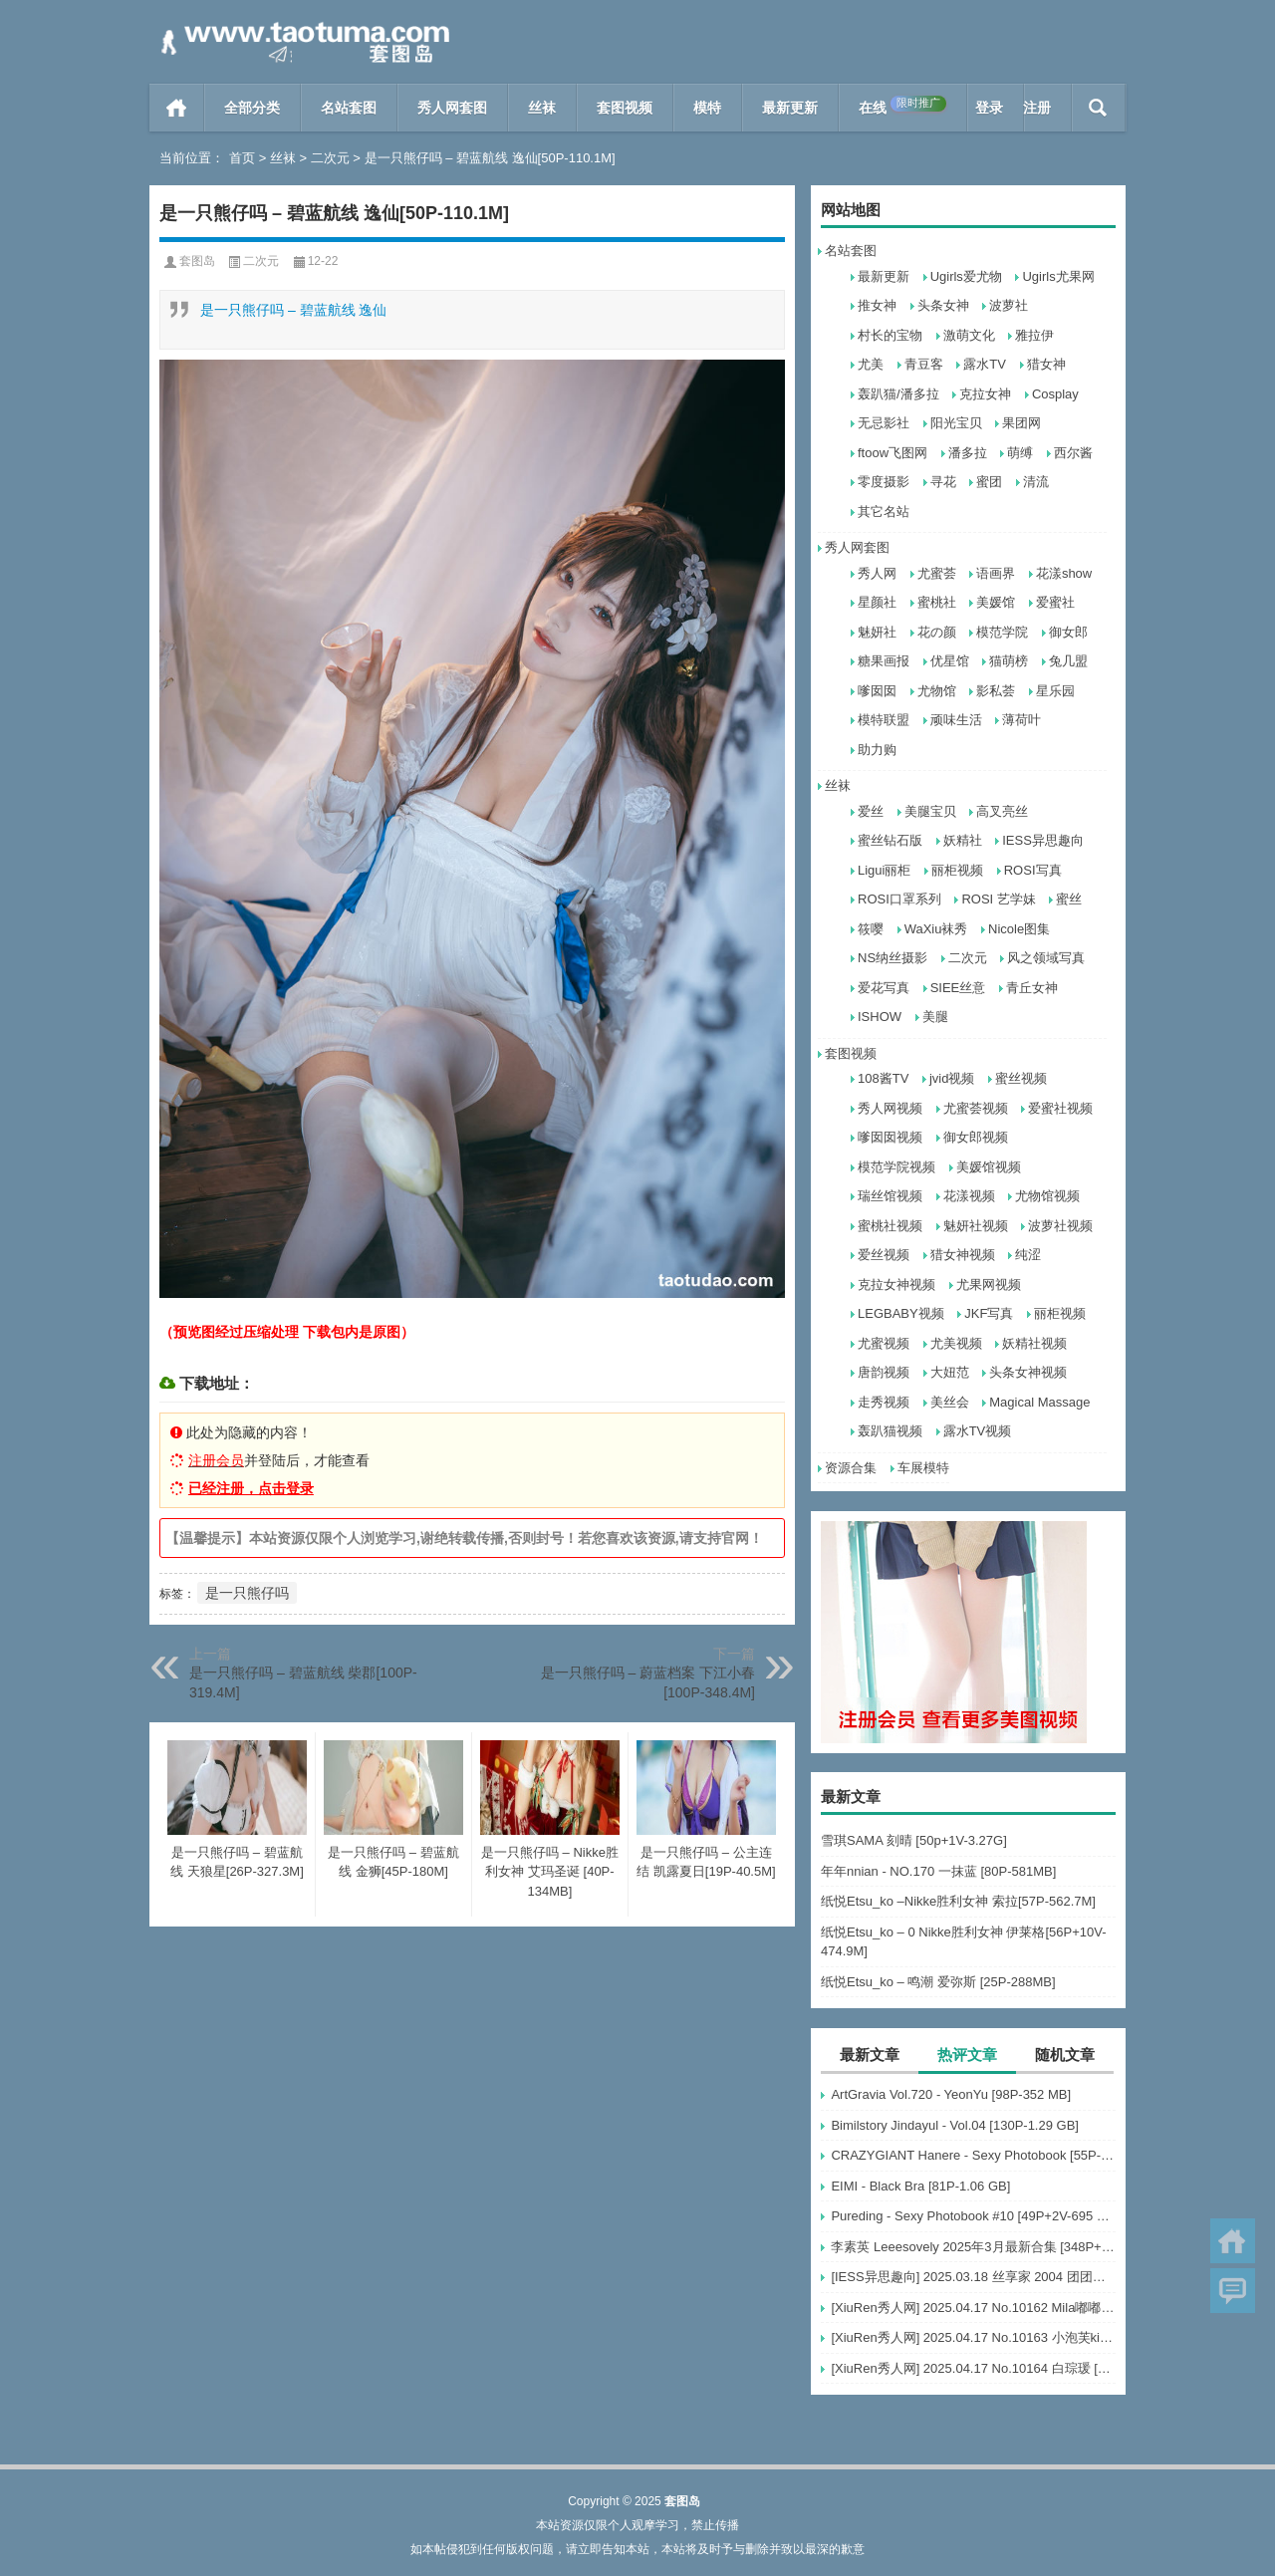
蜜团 (989, 481)
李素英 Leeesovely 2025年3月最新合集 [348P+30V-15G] (973, 2246)
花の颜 (936, 632)
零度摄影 (883, 481)
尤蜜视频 (883, 1343)
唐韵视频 (883, 1372)
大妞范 (949, 1372)
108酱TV (883, 1078)
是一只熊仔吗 (247, 1593)
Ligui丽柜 (884, 870)
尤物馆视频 (1047, 1195)
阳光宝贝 (956, 422)
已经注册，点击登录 (251, 1488)
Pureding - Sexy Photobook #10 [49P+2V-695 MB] (973, 2215)
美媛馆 (995, 602)
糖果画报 (883, 660)
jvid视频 (952, 1078)
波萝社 (1008, 305)
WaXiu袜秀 (936, 928)
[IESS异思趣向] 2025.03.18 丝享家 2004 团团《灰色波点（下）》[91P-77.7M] (973, 2276)
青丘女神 (1032, 987)
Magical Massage (1039, 1402)
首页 (176, 107)
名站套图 (349, 108)
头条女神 (943, 305)
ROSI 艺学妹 (998, 899)
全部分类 (252, 108)
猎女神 (1046, 364)
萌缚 (1020, 452)
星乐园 (1055, 690)
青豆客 (923, 364)
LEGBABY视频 (901, 1313)
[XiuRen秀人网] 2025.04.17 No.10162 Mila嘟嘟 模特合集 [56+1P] (973, 2307)
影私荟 (995, 690)
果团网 (1021, 422)
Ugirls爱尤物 (966, 276)
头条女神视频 (1028, 1372)
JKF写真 (988, 1313)
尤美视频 (956, 1343)
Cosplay (1055, 393)
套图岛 (197, 261)
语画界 (995, 573)
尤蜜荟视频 (975, 1108)
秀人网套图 (452, 108)
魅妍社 (877, 632)
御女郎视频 (975, 1137)
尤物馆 (936, 690)
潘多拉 (967, 452)
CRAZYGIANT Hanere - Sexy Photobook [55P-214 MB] (973, 2155)
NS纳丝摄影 (892, 957)
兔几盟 (1068, 660)
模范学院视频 (896, 1166)
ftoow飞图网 (892, 452)
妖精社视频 (1034, 1343)
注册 (1037, 108)
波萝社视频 (1060, 1225)
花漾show (1064, 573)
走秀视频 (883, 1402)
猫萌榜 (1008, 660)
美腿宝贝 (930, 811)
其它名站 (883, 511)
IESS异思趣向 (1043, 840)
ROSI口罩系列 (899, 899)
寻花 (943, 481)
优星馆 (949, 660)
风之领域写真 (1046, 957)
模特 (707, 108)
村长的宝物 (890, 335)
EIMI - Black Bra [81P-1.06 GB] (920, 2186)
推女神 (877, 305)
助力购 (877, 749)
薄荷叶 (1021, 719)
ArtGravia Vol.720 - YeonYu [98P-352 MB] (951, 2094)
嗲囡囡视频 (890, 1137)
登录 (989, 108)
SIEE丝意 (958, 987)
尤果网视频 (988, 1284)
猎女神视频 (962, 1254)
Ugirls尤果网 (1058, 276)
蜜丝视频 (1021, 1078)
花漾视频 (969, 1195)
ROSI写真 (1033, 870)
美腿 (935, 1016)
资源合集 (851, 1467)
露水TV (984, 364)
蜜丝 (1069, 899)
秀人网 (877, 573)
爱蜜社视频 (1060, 1108)
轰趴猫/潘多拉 (898, 393)
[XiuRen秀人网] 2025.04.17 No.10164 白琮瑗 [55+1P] (973, 2368)
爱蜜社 (1055, 602)
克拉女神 (985, 393)
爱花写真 (883, 987)
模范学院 (1002, 632)
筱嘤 (871, 928)
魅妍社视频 (975, 1225)
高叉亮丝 (1002, 811)
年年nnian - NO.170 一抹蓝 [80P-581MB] (938, 1871)
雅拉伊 (1034, 335)
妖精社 (962, 840)
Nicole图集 (1019, 928)
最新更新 (790, 108)
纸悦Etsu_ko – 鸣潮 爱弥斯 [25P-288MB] (938, 1981)
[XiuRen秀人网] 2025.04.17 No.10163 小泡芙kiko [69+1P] (973, 2337)
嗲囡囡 (877, 690)
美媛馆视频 (988, 1166)
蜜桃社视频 (890, 1225)
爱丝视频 (883, 1254)
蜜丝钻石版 (890, 840)
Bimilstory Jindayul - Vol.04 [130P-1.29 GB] (955, 2125)
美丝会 (949, 1402)
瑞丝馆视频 (890, 1195)
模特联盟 (883, 719)
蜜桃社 (936, 602)
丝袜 (542, 108)
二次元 (330, 157)
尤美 (871, 364)
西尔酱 (1073, 452)
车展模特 (923, 1467)
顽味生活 (956, 719)
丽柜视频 (957, 870)
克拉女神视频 (896, 1284)
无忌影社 (883, 422)
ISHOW (879, 1016)
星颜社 (877, 602)
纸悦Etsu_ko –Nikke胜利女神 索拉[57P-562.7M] (958, 1901)
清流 (1036, 481)
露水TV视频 (977, 1430)
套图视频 (624, 108)
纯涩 (1028, 1254)
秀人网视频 (890, 1108)
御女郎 (1068, 632)
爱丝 (871, 811)
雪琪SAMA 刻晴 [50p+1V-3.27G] (914, 1840)
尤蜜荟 (936, 573)
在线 (902, 106)
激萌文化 (969, 335)
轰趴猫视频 (890, 1430)
